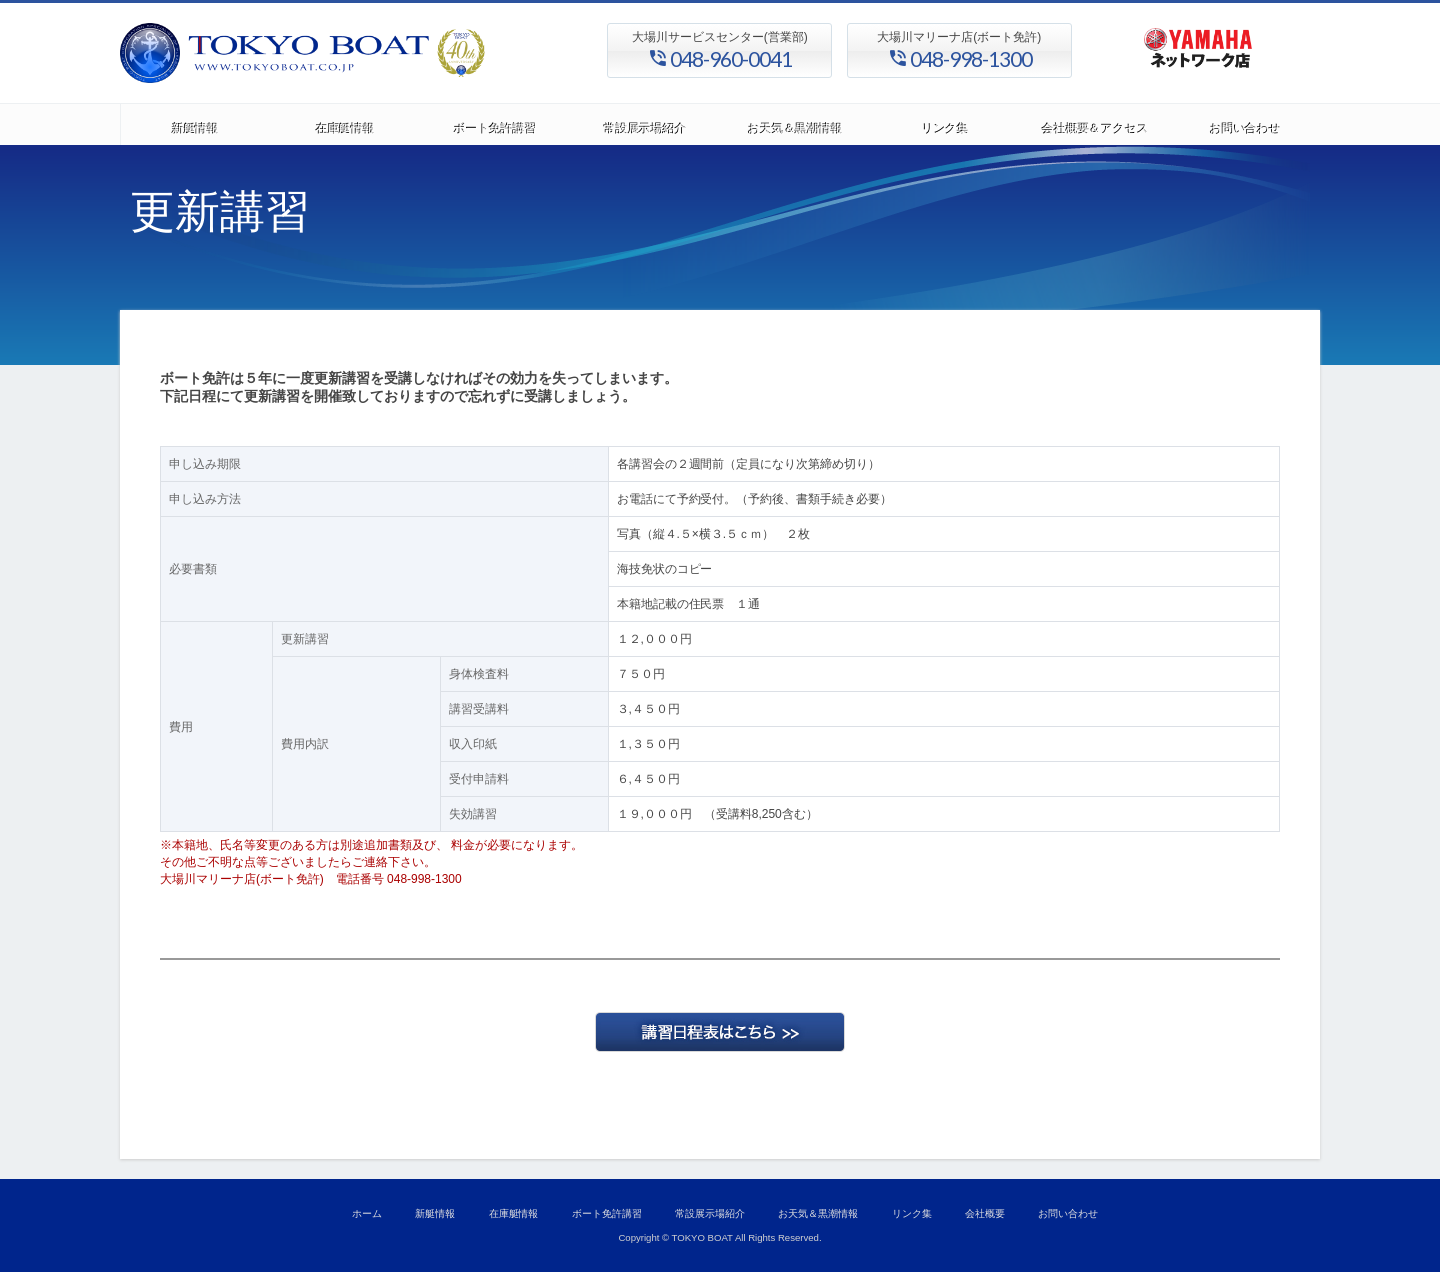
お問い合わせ (1245, 124)
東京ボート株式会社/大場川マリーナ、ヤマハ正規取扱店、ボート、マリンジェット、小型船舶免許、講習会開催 (360, 53)
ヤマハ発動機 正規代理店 (1197, 53)
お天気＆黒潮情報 (795, 124)
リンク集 (945, 124)
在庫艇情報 (345, 124)
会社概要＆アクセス (1095, 124)
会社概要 (985, 1213)
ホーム (367, 1213)
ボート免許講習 (495, 124)
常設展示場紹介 (645, 124)
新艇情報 (195, 124)
